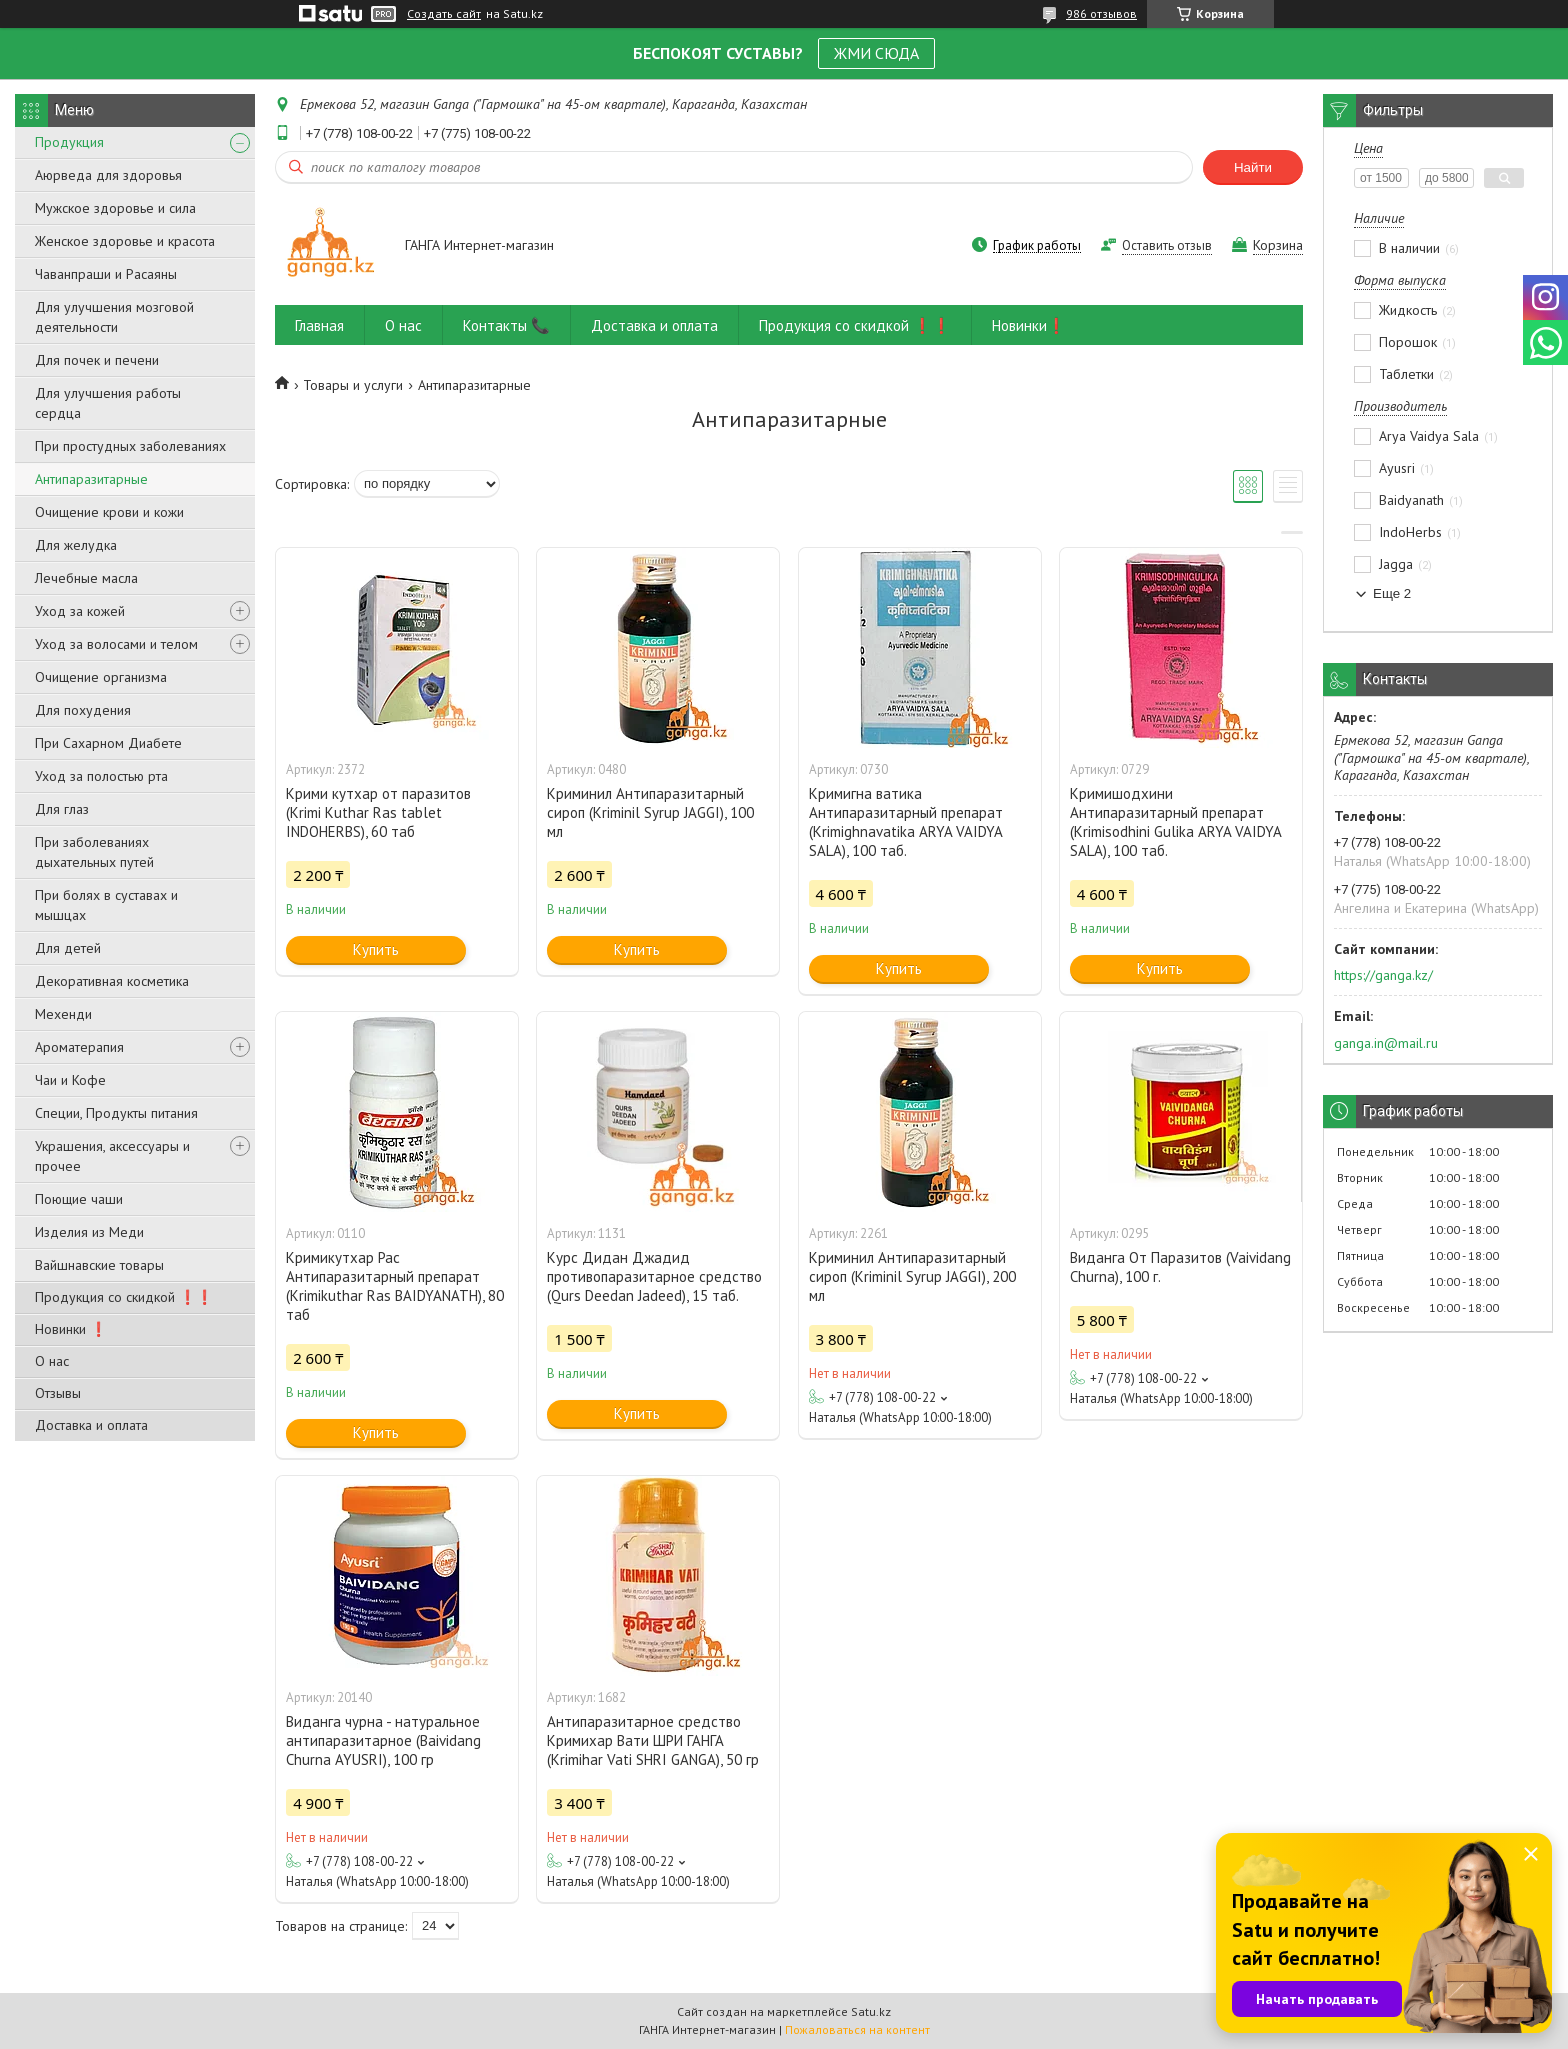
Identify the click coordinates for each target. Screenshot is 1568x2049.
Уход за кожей (80, 611)
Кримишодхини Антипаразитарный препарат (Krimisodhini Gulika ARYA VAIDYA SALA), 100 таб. (1175, 822)
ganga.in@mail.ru (1386, 1043)
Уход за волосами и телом (116, 644)
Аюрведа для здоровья (108, 175)
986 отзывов (1101, 13)
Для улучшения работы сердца (108, 403)
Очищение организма (101, 677)
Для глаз (62, 809)
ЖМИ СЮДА (876, 53)
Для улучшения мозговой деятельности (114, 317)
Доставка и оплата (91, 1425)
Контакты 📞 (506, 325)
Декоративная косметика (112, 981)
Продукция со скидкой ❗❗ (124, 1297)
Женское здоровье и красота (125, 241)
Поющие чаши (79, 1199)
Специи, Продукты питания (116, 1113)
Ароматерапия (79, 1047)
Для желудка (76, 545)
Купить (376, 949)
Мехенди (63, 1014)
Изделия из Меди (89, 1232)
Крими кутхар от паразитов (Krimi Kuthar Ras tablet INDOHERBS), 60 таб (378, 812)
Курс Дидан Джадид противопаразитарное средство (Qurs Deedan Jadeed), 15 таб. (654, 1276)
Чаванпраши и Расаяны (106, 274)
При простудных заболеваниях (130, 446)
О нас (52, 1361)
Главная (319, 325)
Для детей (68, 948)
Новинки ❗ (71, 1329)
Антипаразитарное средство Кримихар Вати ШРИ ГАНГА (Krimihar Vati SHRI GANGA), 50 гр (653, 1740)
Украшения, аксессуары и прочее (112, 1156)
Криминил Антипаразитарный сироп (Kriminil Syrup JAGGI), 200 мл (912, 1276)
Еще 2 (1392, 593)
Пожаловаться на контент (857, 2029)
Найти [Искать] (1253, 167)
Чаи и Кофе (70, 1080)
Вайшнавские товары (99, 1265)
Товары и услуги (353, 385)
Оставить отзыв (1167, 245)
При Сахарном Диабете (108, 743)
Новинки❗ (1029, 325)
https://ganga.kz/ (1383, 975)
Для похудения (83, 710)
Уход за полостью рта (101, 776)
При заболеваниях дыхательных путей (94, 852)
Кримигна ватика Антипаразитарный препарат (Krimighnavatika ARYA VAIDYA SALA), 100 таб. (906, 822)
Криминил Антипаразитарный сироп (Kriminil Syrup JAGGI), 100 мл (650, 812)
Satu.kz (871, 2011)
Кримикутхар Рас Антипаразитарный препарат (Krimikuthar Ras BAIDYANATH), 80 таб (395, 1286)
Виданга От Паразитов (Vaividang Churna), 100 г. (1180, 1267)
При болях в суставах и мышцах (106, 905)
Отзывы (58, 1393)
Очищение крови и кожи (109, 512)
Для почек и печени (97, 360)
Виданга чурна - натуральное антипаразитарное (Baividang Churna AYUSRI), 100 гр (383, 1740)
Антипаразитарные (91, 479)
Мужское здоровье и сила (115, 208)
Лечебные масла (86, 578)
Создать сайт (444, 14)
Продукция (69, 142)
